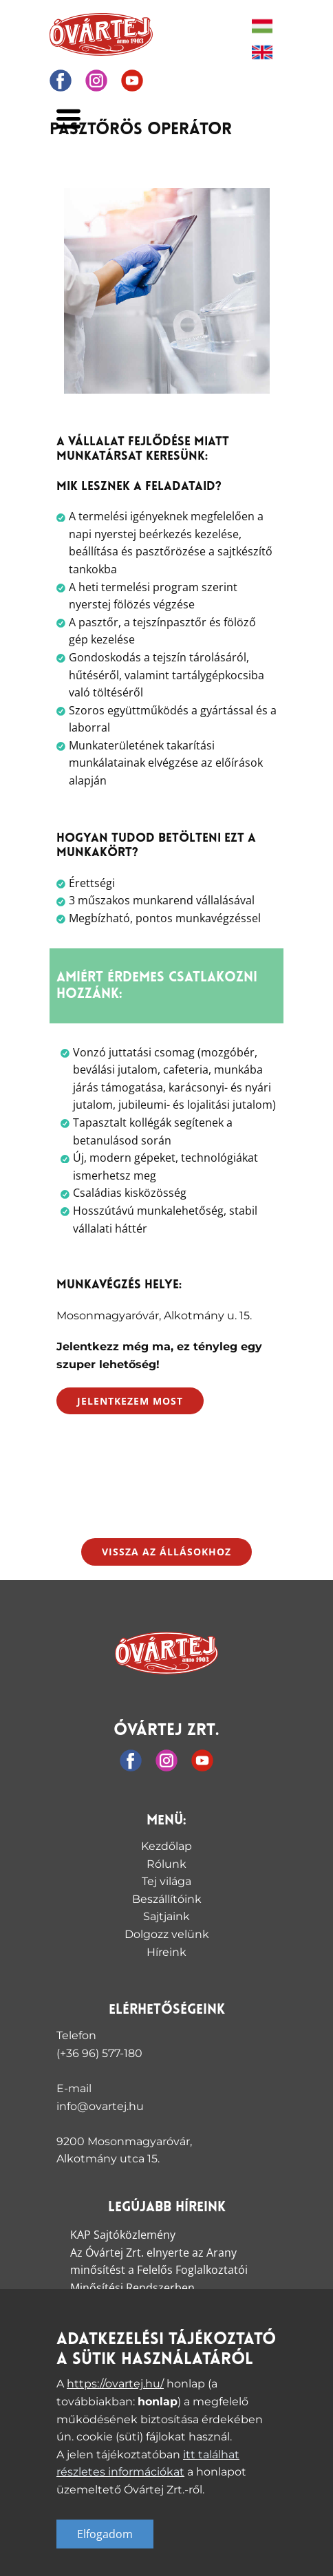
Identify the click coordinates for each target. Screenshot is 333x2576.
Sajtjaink (166, 1916)
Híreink (166, 1952)
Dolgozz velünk (167, 1934)
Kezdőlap (166, 1846)
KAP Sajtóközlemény (122, 2234)
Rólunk (166, 1864)
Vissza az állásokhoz (166, 1551)
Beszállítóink (167, 1899)
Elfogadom (105, 2534)
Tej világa (166, 1881)
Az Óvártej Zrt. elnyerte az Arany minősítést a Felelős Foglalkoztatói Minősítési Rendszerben (159, 2270)
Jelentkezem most (130, 1400)
